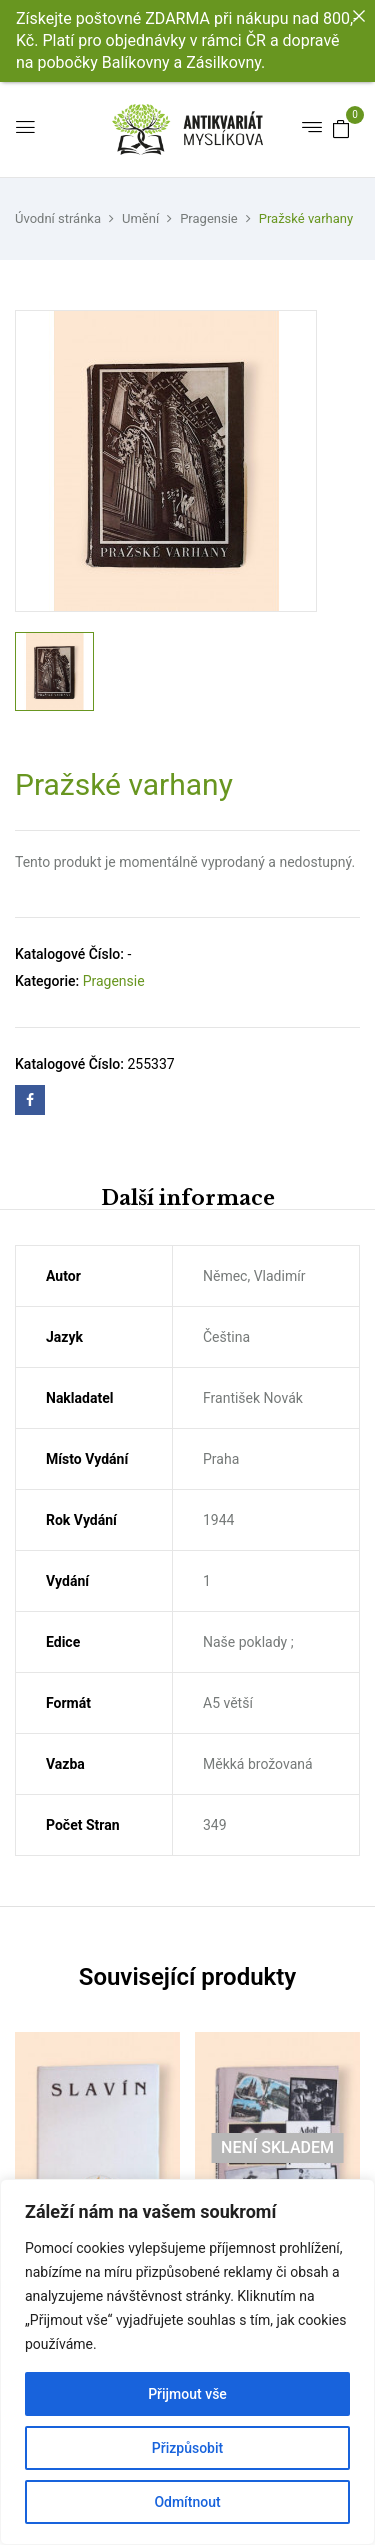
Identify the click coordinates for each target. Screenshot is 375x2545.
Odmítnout (187, 2502)
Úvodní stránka (58, 218)
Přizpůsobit (187, 2448)
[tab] (187, 1197)
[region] (187, 2362)
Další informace (188, 1198)
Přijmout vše (187, 2394)
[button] (341, 128)
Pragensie (209, 218)
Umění (140, 218)
